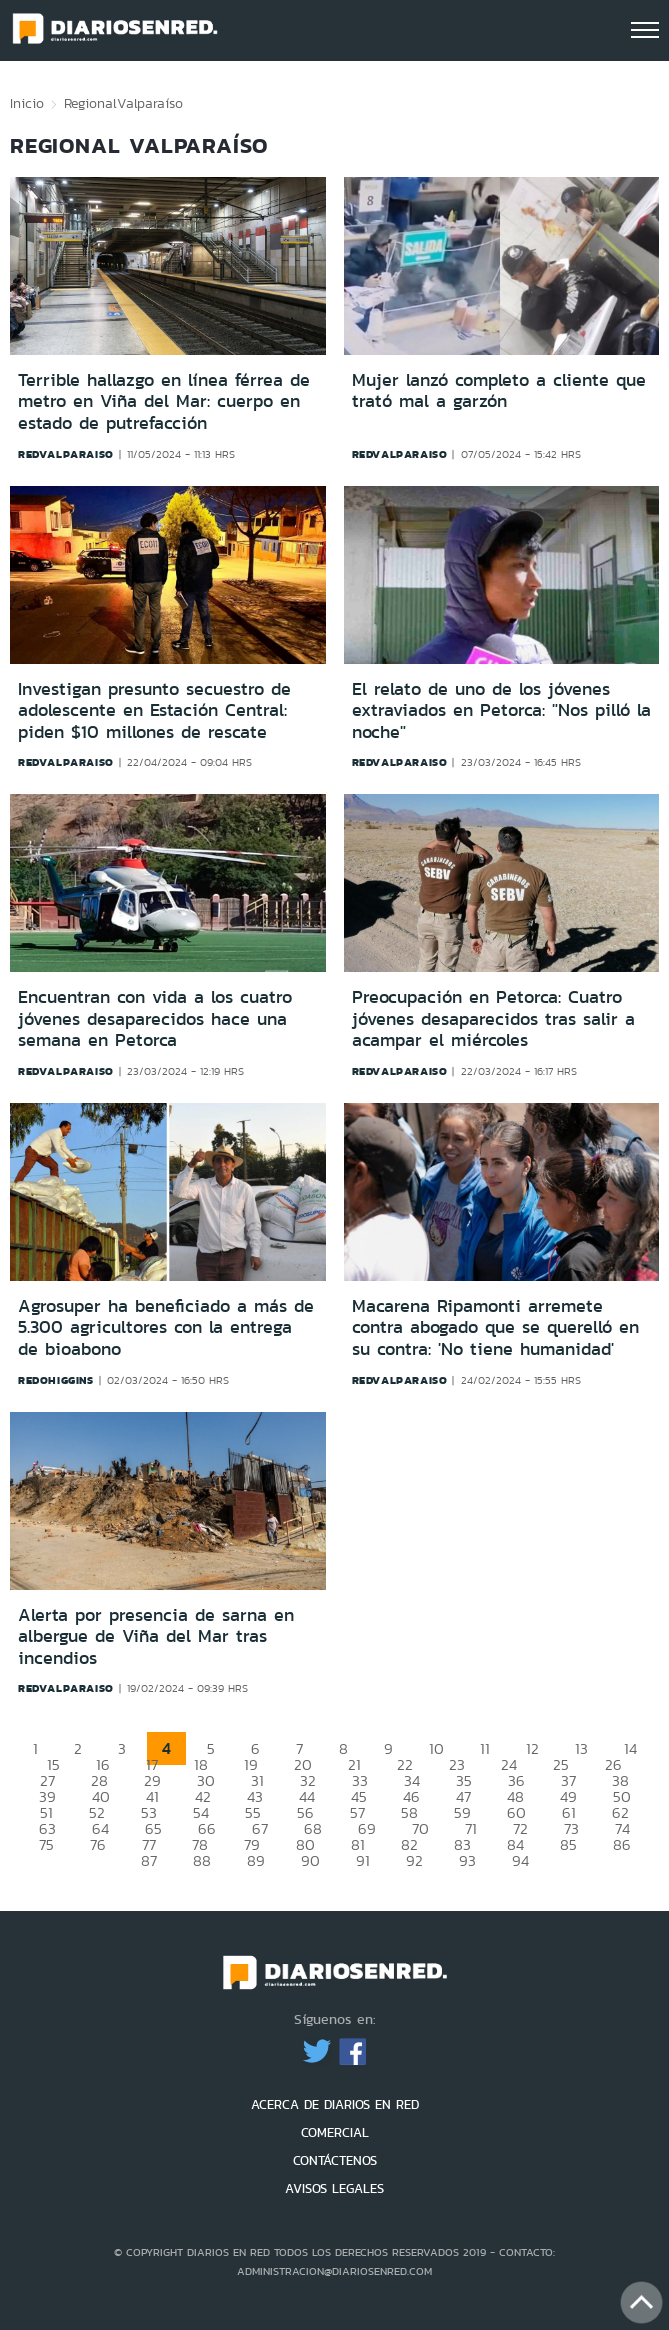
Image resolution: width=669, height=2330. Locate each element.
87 (149, 1860)
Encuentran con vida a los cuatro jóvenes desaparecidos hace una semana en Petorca (155, 1018)
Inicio (27, 103)
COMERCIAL (335, 2132)
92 (414, 1860)
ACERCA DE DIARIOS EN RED (335, 2104)
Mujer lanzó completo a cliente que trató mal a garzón (499, 391)
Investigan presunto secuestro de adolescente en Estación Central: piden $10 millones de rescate (154, 710)
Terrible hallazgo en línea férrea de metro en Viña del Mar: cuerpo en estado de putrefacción (164, 401)
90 (310, 1860)
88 (202, 1860)
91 (363, 1860)
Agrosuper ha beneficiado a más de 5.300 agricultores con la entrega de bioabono (166, 1327)
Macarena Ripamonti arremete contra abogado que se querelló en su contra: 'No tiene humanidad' (495, 1327)
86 (622, 1844)
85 (568, 1844)
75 (46, 1844)
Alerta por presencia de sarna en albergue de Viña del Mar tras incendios (156, 1636)
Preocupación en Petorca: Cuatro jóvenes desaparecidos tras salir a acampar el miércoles (493, 1018)
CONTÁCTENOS (335, 2160)
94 (520, 1860)
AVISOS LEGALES (334, 2188)
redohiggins (56, 1380)
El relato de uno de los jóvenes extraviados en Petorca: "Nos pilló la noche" (501, 710)
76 (98, 1844)
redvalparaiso (66, 454)
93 (467, 1860)
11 (485, 1748)
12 (532, 1748)
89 (256, 1860)
